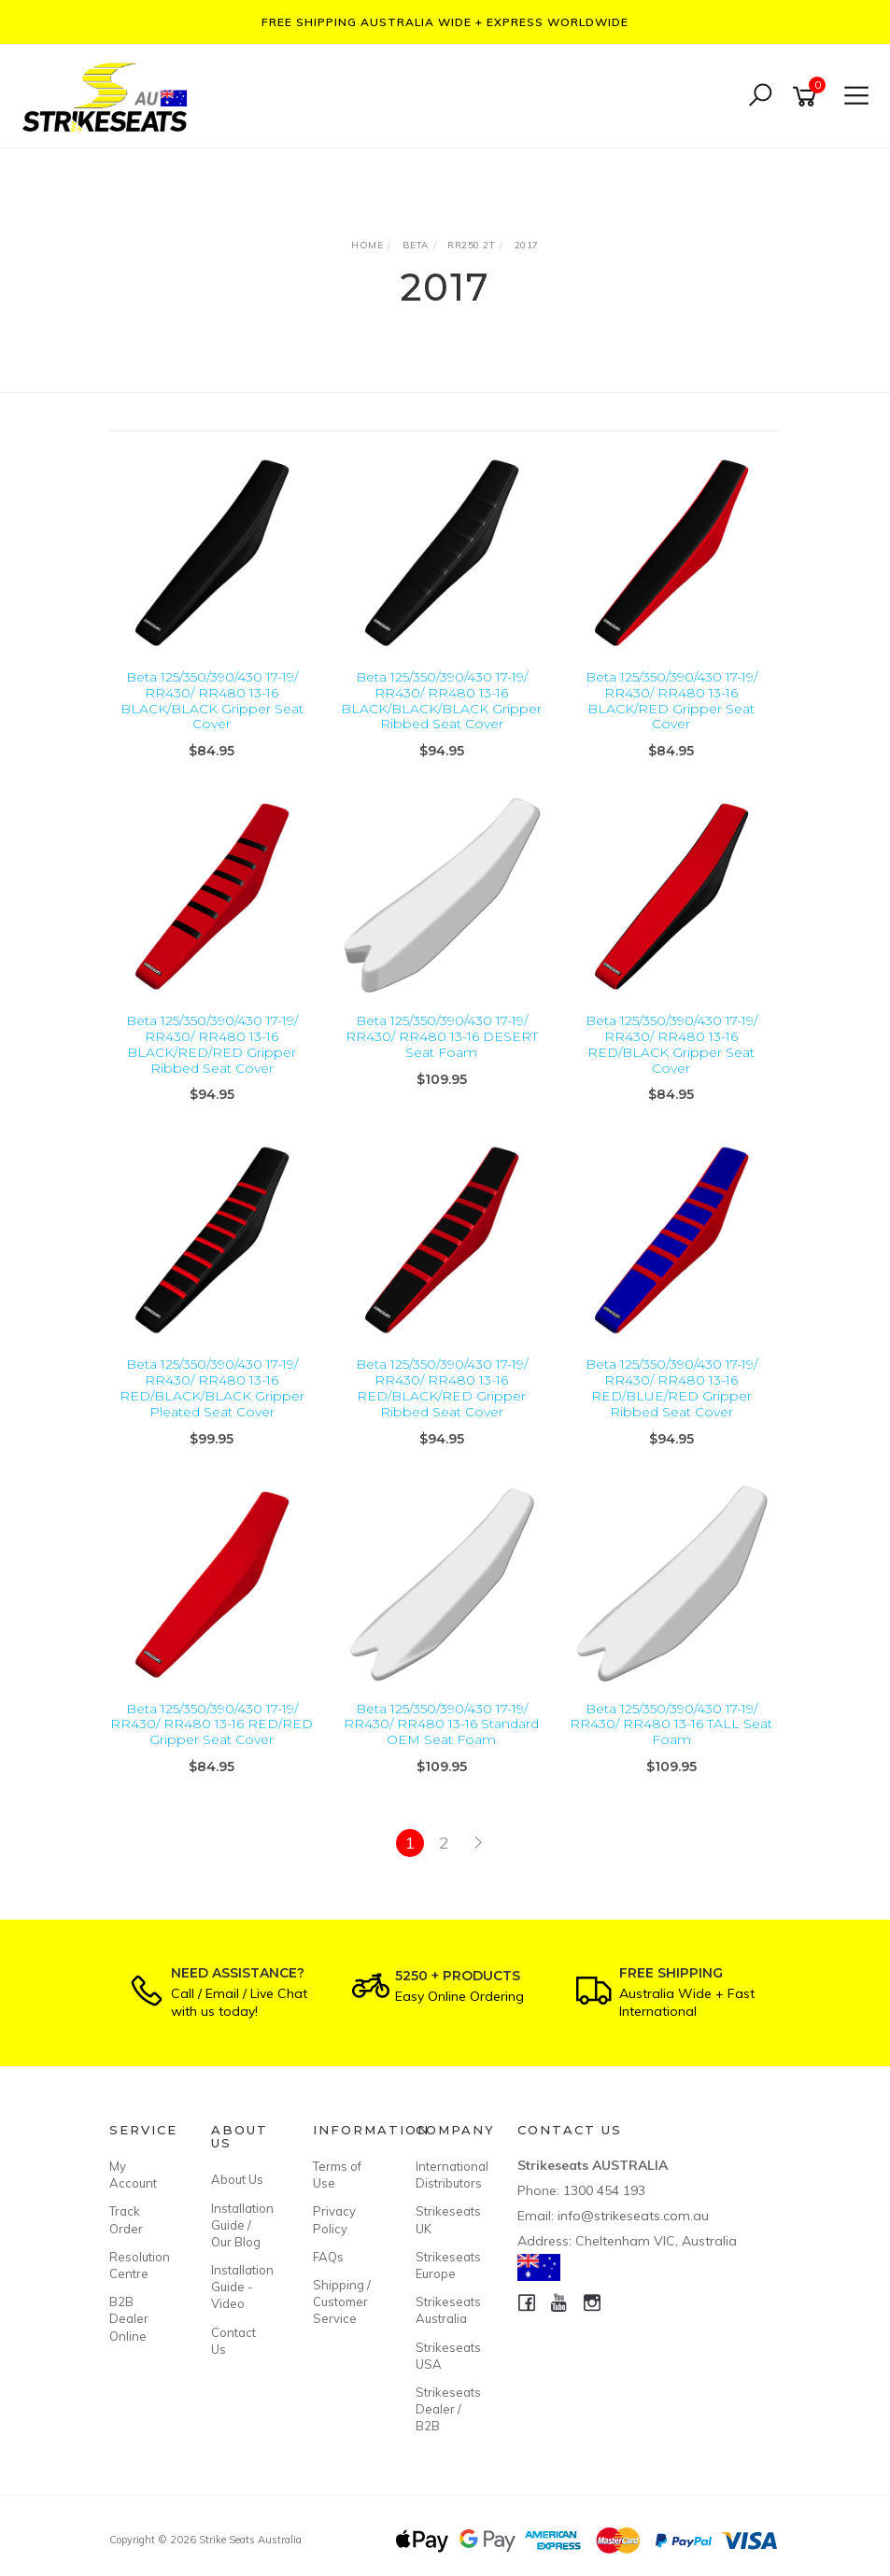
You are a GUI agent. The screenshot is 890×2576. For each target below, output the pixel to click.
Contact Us (233, 2341)
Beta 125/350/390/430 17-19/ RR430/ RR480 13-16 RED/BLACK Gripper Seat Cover (671, 1044)
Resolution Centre (139, 2265)
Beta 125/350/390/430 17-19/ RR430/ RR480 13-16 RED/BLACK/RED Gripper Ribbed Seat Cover (442, 1387)
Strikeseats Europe (445, 2265)
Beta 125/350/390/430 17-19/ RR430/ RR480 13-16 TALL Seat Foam (671, 1724)
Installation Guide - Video (241, 2286)
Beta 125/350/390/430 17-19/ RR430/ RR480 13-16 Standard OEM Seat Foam (441, 1724)
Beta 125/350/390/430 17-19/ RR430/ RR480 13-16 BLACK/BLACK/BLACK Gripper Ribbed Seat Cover (441, 700)
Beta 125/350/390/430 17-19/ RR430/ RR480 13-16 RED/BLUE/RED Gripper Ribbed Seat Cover (671, 1387)
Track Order (126, 2219)
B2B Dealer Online (128, 2318)
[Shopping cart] (807, 96)
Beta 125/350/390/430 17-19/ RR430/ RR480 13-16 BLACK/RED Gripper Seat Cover (671, 700)
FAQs (328, 2256)
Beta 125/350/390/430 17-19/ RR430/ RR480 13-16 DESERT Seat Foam (442, 1036)
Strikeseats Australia (445, 2310)
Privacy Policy (334, 2219)
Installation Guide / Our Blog (241, 2225)
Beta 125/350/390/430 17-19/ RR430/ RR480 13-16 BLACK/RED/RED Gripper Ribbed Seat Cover (212, 1044)
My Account (133, 2174)
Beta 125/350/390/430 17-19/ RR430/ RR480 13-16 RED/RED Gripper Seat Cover (211, 1724)
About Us (237, 2179)
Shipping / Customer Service (342, 2301)
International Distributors (445, 2174)
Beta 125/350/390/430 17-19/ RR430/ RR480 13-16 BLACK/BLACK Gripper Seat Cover (212, 700)
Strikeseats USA (445, 2356)
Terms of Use (337, 2174)
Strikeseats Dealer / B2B (445, 2409)
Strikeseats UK (445, 2219)
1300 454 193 (604, 2190)
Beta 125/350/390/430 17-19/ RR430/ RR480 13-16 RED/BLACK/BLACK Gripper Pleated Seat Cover (212, 1387)
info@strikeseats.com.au (633, 2215)
